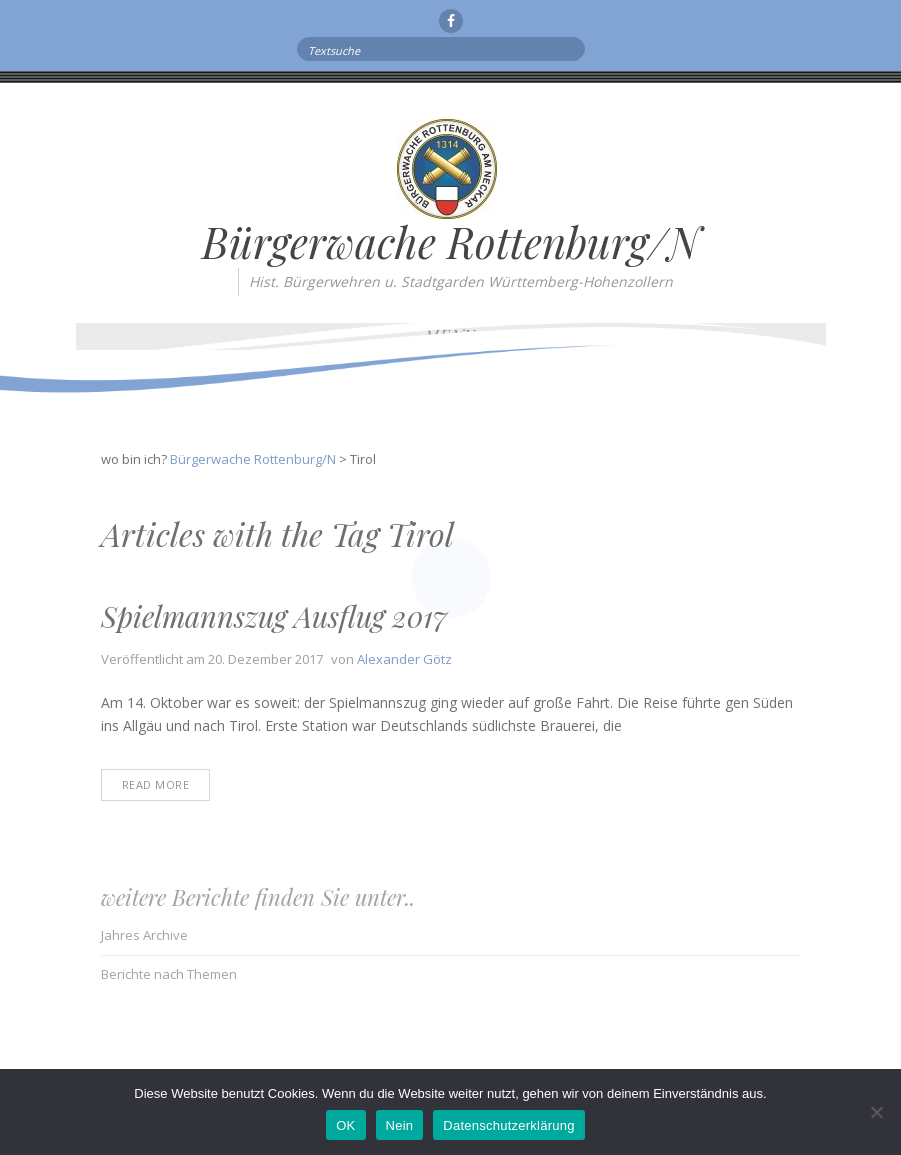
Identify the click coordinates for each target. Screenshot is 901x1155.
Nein (400, 1125)
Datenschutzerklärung (508, 1125)
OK (345, 1125)
